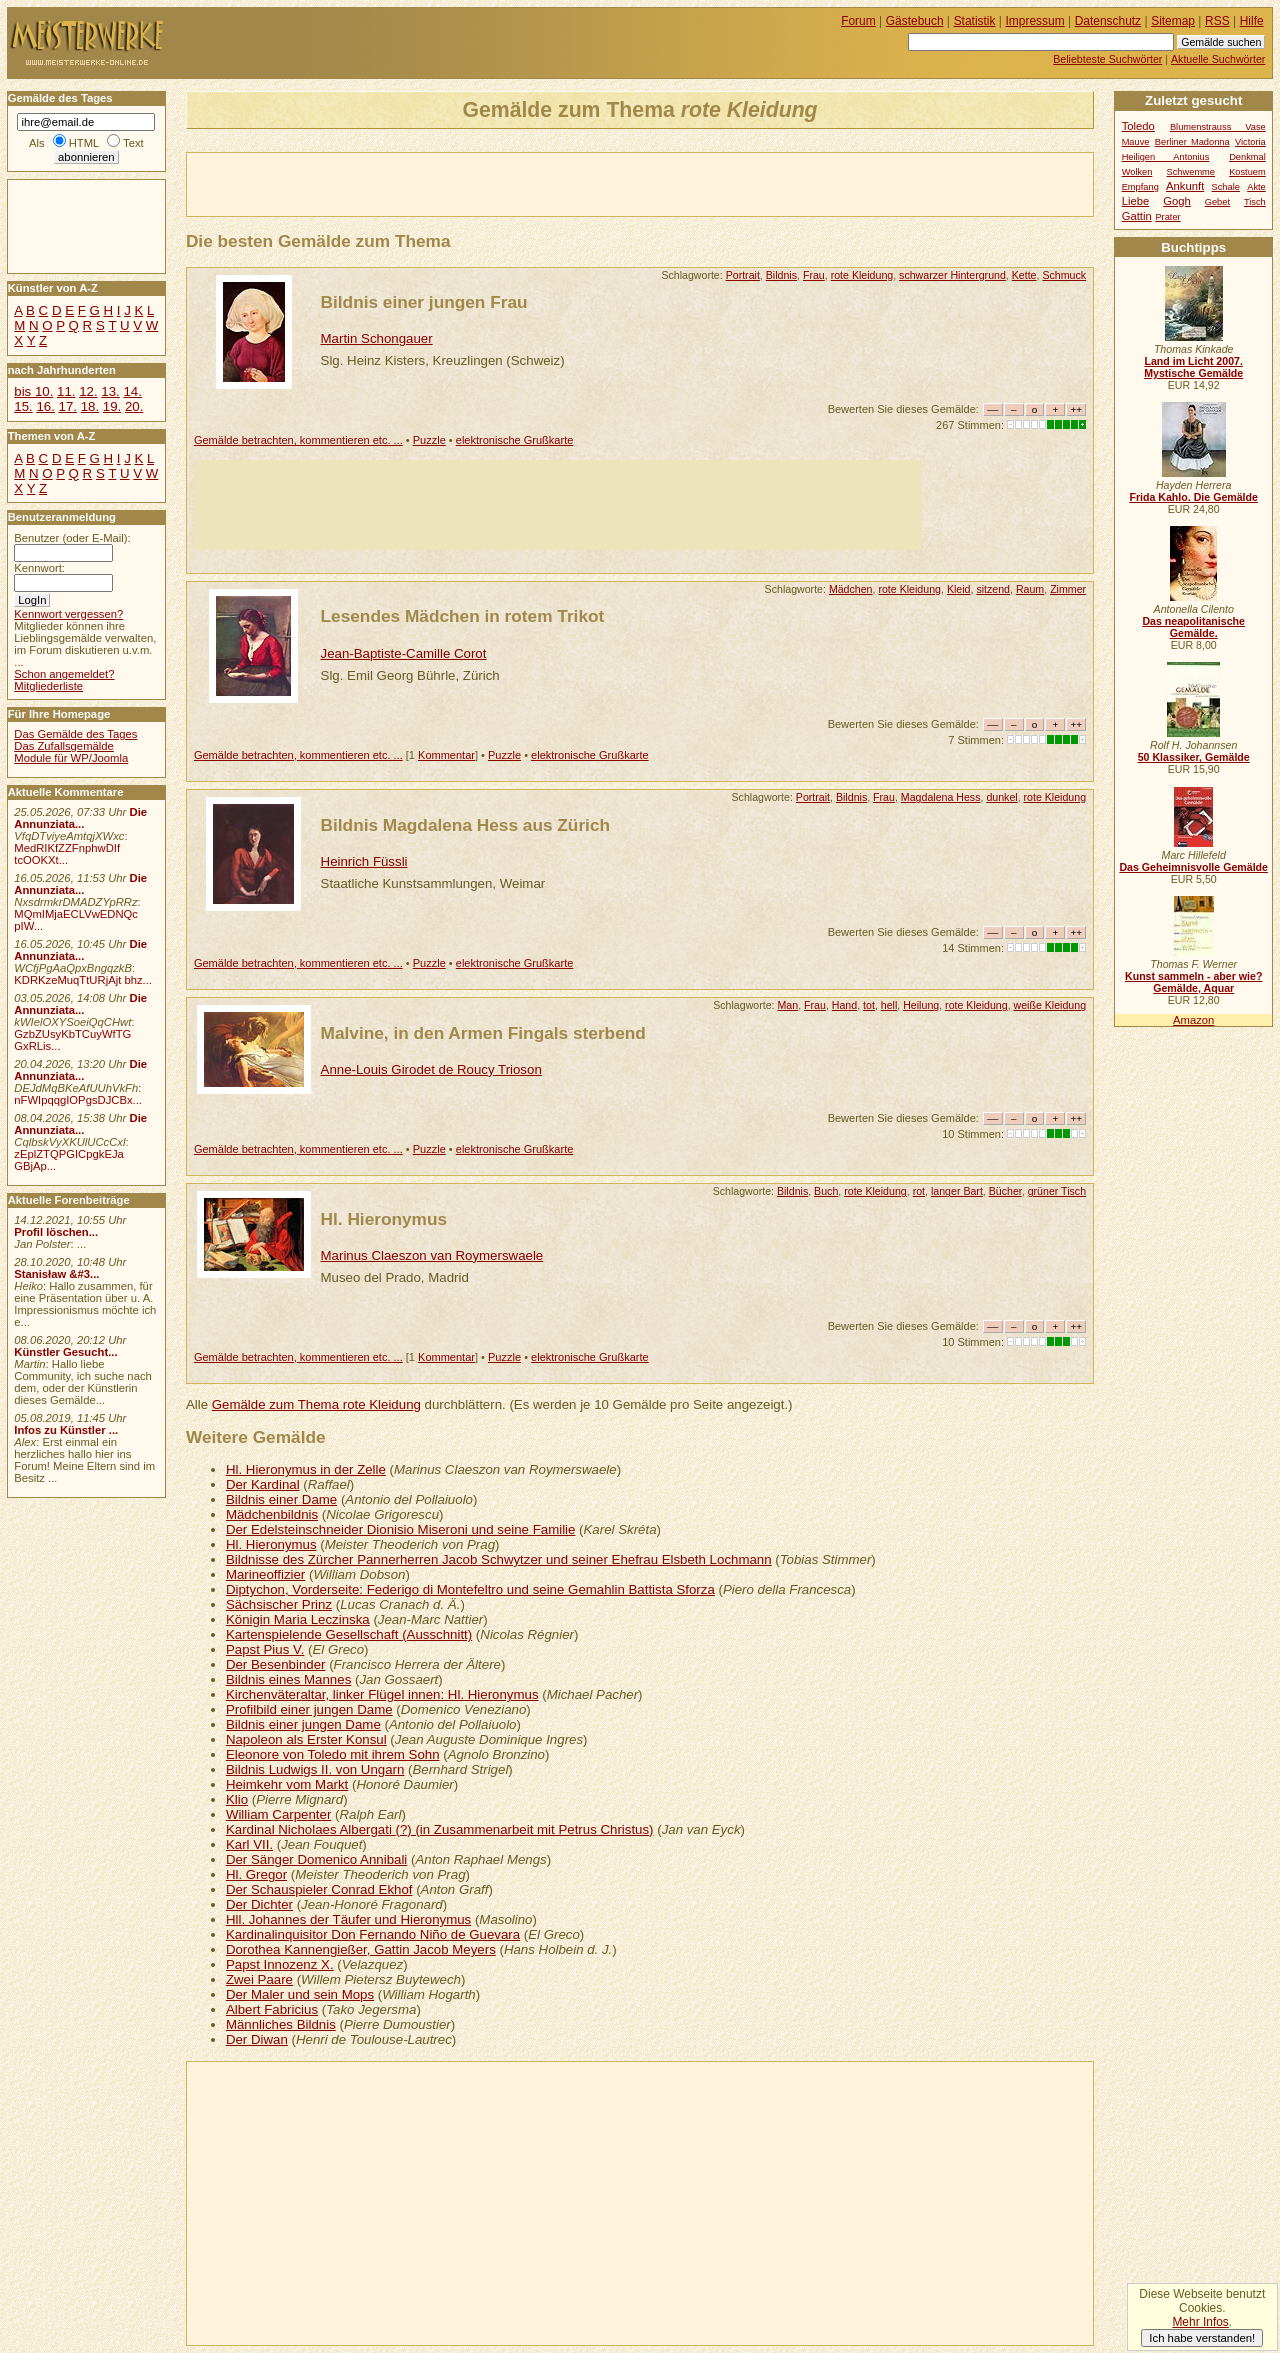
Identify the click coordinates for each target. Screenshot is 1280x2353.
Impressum (1035, 21)
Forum (858, 21)
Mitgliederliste (48, 686)
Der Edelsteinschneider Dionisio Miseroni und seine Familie (401, 1529)
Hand (844, 1005)
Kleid (959, 589)
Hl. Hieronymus (384, 1219)
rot (919, 1191)
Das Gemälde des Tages (75, 734)
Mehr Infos (1200, 2322)
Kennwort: (39, 568)
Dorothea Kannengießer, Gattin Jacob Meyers (361, 1949)
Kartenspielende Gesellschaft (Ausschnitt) (349, 1634)
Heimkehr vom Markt (287, 1784)
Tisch (1255, 202)
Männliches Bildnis (281, 2024)
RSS (1217, 21)
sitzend (993, 589)
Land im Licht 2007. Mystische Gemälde (1193, 367)
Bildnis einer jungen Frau (424, 302)
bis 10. (33, 391)
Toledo (1138, 126)
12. (88, 391)
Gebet (1217, 202)
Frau (814, 275)
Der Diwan (257, 2039)
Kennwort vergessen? (68, 614)
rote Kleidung (862, 275)
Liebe (1136, 201)
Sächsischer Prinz (279, 1604)
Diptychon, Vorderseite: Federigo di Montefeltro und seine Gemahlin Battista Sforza (470, 1589)
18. (90, 406)
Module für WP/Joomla (71, 758)
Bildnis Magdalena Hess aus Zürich (466, 825)
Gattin (1137, 216)
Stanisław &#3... (56, 1274)
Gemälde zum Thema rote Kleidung (316, 1404)
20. (134, 406)
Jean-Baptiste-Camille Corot (404, 653)
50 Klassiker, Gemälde (1194, 757)
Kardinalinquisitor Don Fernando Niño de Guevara (373, 1934)
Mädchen (851, 589)
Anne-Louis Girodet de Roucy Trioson (431, 1069)
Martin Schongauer (377, 338)
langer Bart (957, 1191)
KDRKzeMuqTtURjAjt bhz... (83, 980)
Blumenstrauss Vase (1218, 127)
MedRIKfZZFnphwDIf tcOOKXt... (67, 854)
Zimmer (1068, 589)
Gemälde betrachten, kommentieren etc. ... (298, 440)
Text (133, 143)
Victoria (1250, 142)
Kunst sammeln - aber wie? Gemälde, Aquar (1193, 982)
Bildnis (781, 275)
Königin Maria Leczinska (298, 1619)
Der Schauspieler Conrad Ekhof (319, 1889)
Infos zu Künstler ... (66, 1430)
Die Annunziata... (80, 818)
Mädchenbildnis (272, 1514)
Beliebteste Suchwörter (1107, 59)
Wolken (1137, 172)
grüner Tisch (1057, 1191)
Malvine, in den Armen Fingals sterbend (483, 1033)
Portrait (743, 275)
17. (68, 406)
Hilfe (1252, 21)
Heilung (921, 1005)
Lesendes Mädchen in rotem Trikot (463, 616)
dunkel (1001, 797)
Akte (1256, 187)
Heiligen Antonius (1166, 157)
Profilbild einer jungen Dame (309, 1709)
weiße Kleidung (1050, 1005)
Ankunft (1185, 186)
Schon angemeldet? (64, 674)
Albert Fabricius (272, 2009)
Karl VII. (249, 1844)
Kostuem (1247, 172)
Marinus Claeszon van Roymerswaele (432, 1255)
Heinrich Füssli (364, 861)
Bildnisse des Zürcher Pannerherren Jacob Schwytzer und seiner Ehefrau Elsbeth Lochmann (499, 1559)
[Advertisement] (421, 183)
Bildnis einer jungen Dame (303, 1724)
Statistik (975, 21)
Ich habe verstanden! (1202, 2338)
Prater (1167, 217)
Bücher (1005, 1191)
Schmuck (1064, 275)
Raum (1030, 589)
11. (66, 391)
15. (23, 406)
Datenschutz (1108, 21)
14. (132, 391)
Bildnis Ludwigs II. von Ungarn (315, 1769)
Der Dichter (259, 1904)
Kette (1024, 275)
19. (112, 406)
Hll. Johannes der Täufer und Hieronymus (348, 1919)
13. (110, 391)
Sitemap (1173, 21)
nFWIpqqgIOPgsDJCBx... (78, 1100)
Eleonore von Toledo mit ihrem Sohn (333, 1754)
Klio (237, 1799)
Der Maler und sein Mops (300, 1994)
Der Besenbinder (276, 1664)
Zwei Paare (259, 1979)
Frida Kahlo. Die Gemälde (1193, 497)
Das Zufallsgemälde (64, 746)
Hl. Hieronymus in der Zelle (306, 1469)
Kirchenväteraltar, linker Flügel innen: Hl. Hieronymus (382, 1694)
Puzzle (429, 440)
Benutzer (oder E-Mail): (72, 538)
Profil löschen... (56, 1232)
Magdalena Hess (941, 797)
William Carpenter (278, 1814)
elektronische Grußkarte (515, 440)
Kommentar (446, 755)
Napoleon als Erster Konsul (306, 1739)
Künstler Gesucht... (65, 1352)
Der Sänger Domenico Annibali (316, 1859)
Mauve (1136, 142)
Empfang (1140, 187)
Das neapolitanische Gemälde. (1193, 627)
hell (889, 1005)
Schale (1226, 187)
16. (45, 406)
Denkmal (1247, 157)
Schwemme (1191, 172)
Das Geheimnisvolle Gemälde (1193, 867)
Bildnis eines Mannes (288, 1679)
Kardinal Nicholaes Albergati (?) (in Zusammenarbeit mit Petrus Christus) (440, 1829)
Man (788, 1005)
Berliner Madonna (1192, 142)
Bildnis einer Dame (281, 1499)
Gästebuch (915, 21)
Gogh (1177, 201)
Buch (826, 1191)
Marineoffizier (265, 1574)
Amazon (1193, 1020)
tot (869, 1005)
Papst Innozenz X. (280, 1964)
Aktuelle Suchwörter (1218, 59)
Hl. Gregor (256, 1874)
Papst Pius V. (265, 1649)
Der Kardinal (263, 1484)
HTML (84, 143)
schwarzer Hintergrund (952, 275)
